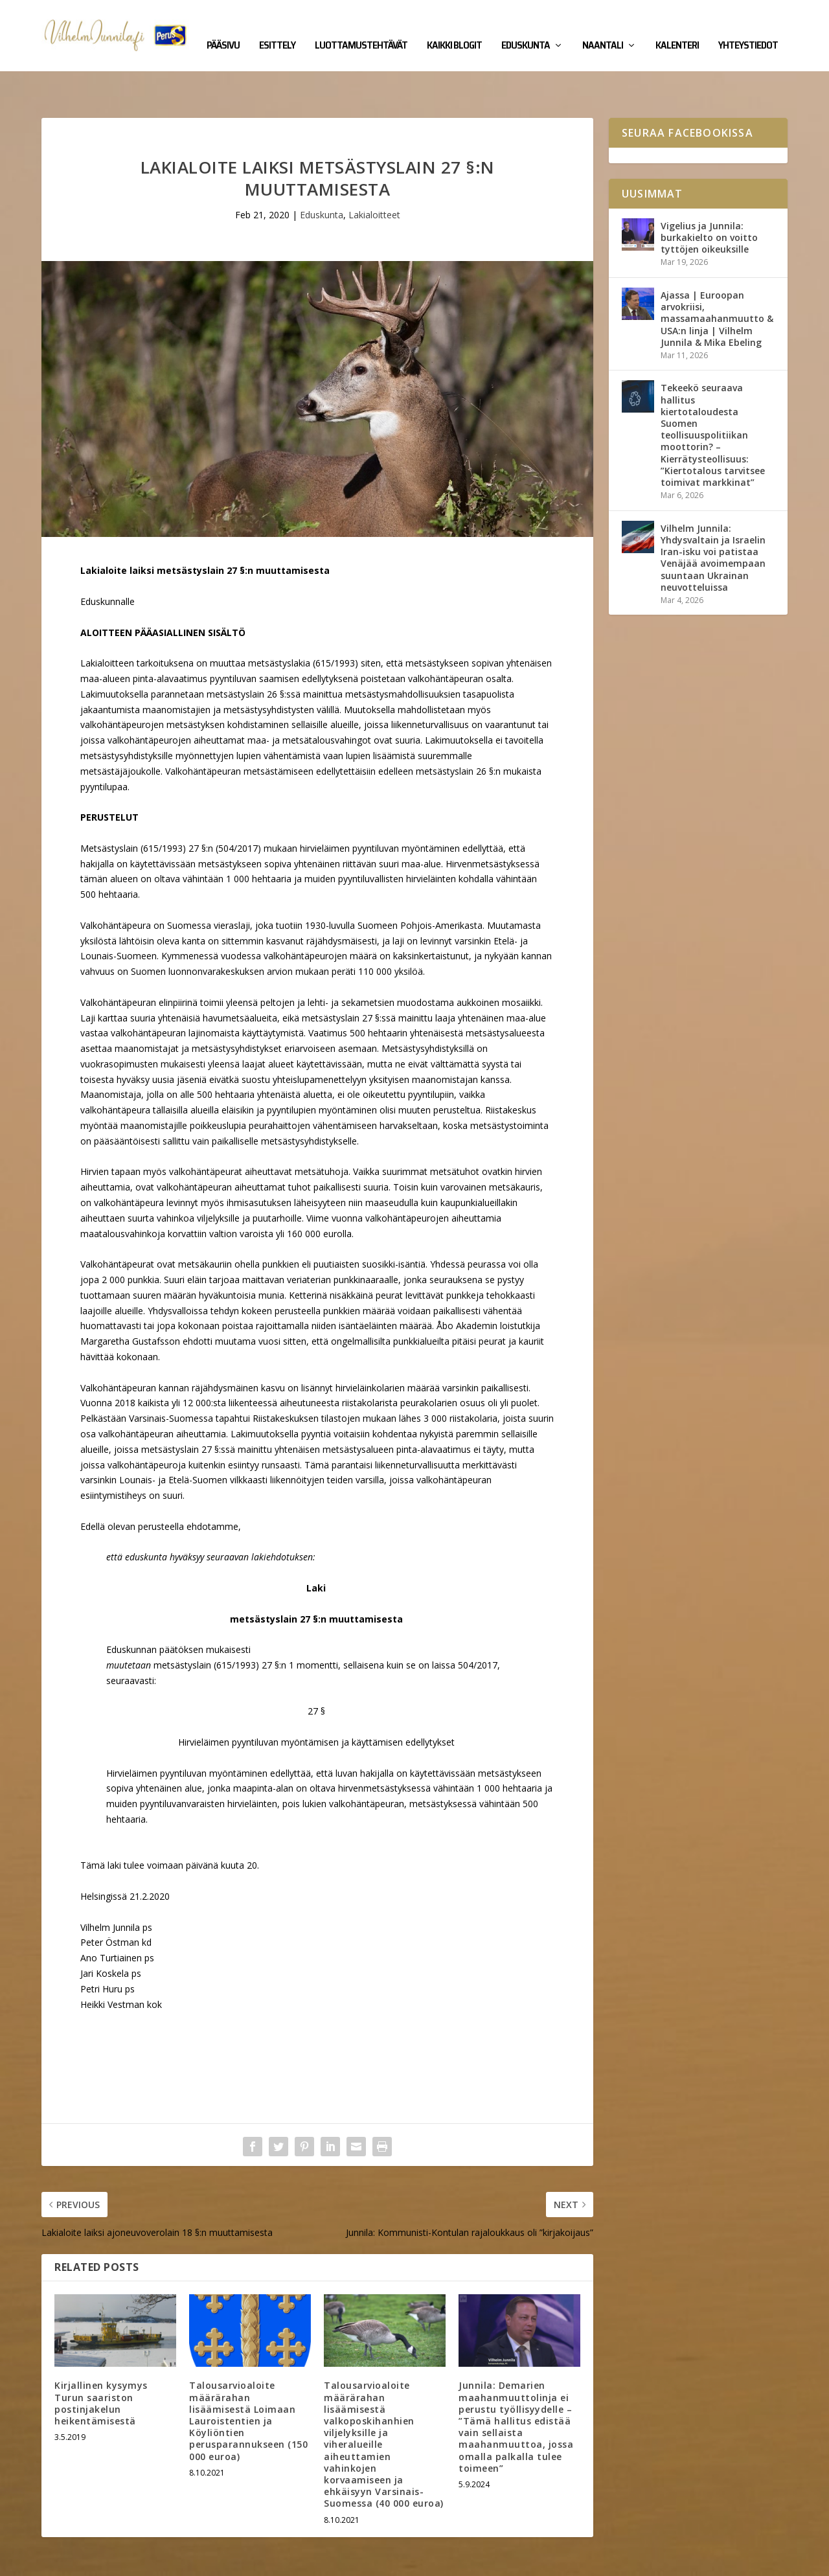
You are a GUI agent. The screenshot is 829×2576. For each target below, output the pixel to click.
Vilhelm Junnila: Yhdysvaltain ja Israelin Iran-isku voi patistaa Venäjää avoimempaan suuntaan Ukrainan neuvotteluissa (713, 517)
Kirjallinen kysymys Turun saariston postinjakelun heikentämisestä (101, 2363)
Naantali (602, 27)
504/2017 (477, 1625)
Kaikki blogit (454, 27)
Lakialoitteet (374, 174)
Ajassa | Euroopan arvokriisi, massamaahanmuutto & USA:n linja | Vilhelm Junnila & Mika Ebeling (717, 278)
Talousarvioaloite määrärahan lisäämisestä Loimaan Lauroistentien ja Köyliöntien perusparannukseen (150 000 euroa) (248, 2380)
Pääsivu (223, 27)
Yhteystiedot (748, 27)
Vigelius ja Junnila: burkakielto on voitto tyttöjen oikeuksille (709, 197)
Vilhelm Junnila (84, 2561)
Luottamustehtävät (361, 27)
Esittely (277, 27)
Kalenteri (677, 27)
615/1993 (236, 1625)
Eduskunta (525, 27)
